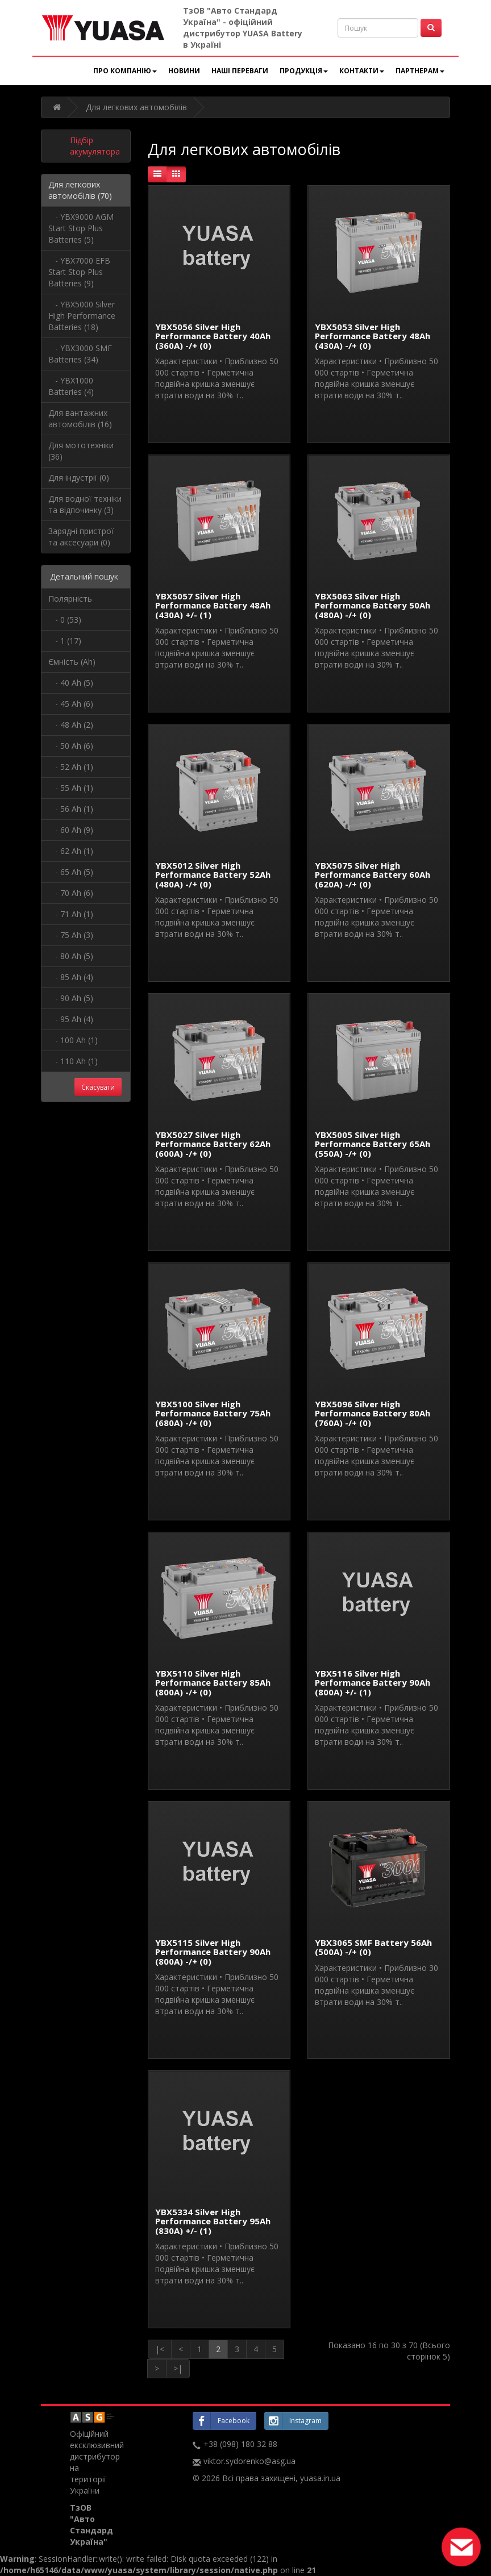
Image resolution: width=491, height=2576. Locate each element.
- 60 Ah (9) (70, 829)
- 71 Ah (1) (70, 913)
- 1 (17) (64, 640)
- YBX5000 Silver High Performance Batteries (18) (81, 315)
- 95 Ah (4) (70, 1019)
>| (177, 2368)
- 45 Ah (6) (70, 703)
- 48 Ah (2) (70, 724)
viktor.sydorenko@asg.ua (249, 2461)
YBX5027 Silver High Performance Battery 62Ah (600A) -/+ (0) (213, 1144)
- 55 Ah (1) (70, 787)
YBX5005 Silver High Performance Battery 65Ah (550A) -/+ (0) (372, 1144)
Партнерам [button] (420, 71)
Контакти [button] (361, 71)
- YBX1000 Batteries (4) (71, 386)
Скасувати (98, 1087)
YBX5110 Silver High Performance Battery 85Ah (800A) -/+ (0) (213, 1683)
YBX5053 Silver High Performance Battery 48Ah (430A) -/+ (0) (372, 336)
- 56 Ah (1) (70, 808)
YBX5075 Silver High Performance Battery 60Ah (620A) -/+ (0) (372, 875)
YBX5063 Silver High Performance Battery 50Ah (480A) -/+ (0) (372, 605)
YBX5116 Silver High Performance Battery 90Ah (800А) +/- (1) (372, 1683)
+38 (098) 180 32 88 (240, 2444)
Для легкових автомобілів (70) (80, 190)
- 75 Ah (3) (70, 934)
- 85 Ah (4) (70, 977)
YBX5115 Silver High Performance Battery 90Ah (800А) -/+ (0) (213, 1952)
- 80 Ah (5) (70, 956)
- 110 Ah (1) (73, 1061)
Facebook (221, 2421)
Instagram (293, 2421)
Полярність (70, 598)
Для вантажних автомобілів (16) (80, 418)
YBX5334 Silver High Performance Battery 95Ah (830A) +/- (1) (213, 2221)
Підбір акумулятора (95, 146)
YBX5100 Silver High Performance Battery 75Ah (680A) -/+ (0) (213, 1413)
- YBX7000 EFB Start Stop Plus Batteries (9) (79, 272)
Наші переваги (239, 71)
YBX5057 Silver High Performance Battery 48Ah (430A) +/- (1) (213, 605)
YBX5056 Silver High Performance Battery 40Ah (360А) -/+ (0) (213, 336)
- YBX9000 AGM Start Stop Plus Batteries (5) (81, 228)
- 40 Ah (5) (70, 682)
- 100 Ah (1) (73, 1040)
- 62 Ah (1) (70, 850)
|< (159, 2349)
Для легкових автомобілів (136, 107)
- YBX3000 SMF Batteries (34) (80, 354)
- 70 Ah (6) (70, 892)
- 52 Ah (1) (70, 766)
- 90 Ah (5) (70, 998)
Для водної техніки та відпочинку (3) (85, 504)
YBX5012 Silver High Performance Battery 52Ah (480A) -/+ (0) (213, 875)
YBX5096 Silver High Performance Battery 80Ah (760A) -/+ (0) (372, 1413)
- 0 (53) (64, 619)
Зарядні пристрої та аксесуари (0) (81, 537)
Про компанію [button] (125, 71)
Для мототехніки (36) (81, 451)
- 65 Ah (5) (70, 871)
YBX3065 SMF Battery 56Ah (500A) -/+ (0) (373, 1947)
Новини (184, 71)
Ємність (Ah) (71, 661)
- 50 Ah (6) (70, 745)
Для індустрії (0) (78, 477)
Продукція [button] (304, 71)
